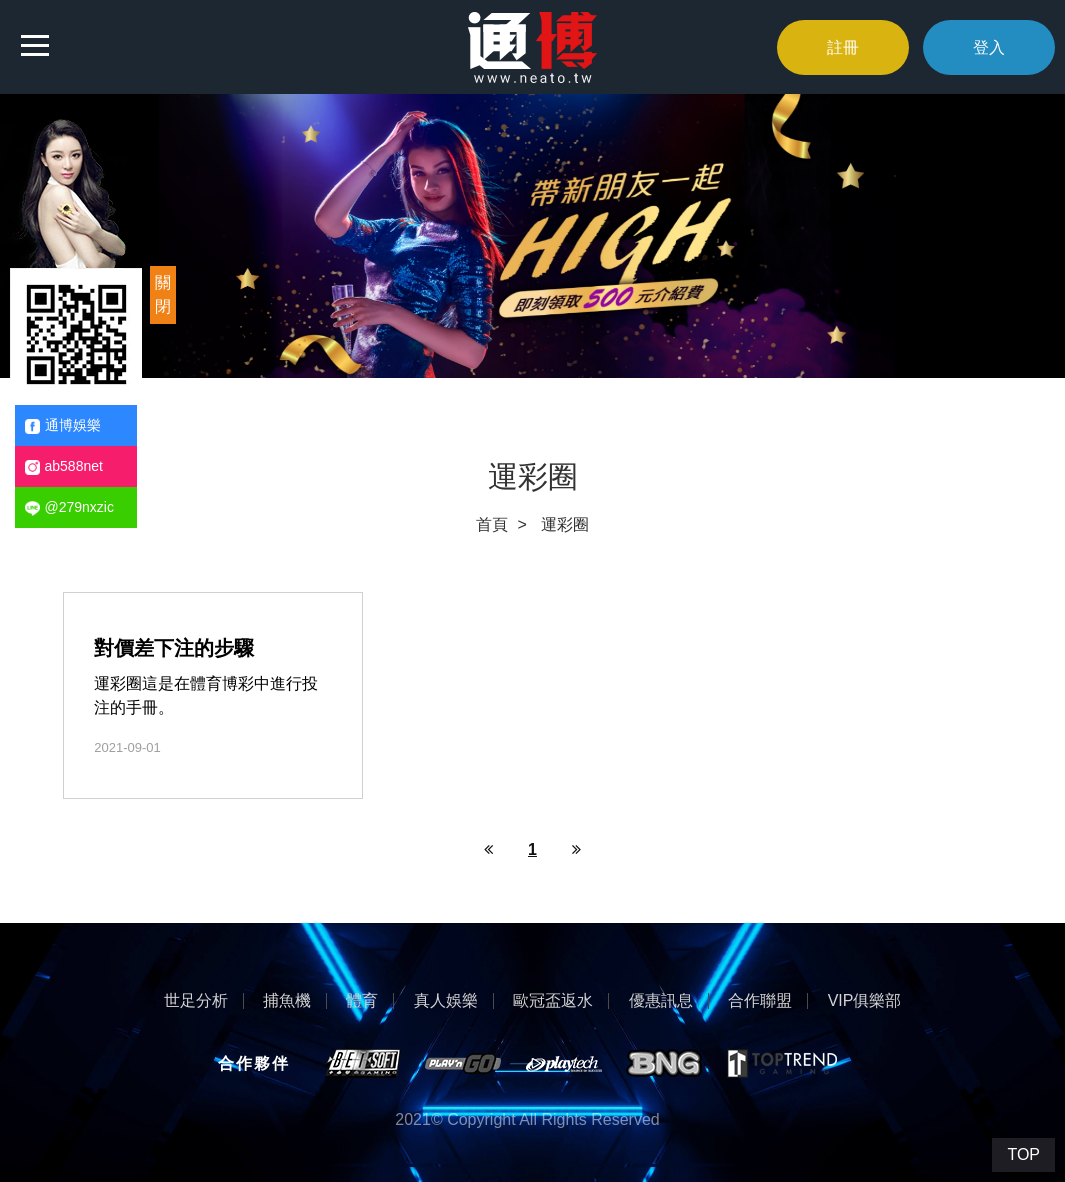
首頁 (492, 524)
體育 (362, 1001)
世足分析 (196, 1001)
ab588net (64, 466)
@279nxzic (69, 507)
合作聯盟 (760, 1001)
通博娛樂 (63, 425)
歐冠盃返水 (553, 1001)
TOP (1023, 1154)
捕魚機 (287, 1001)
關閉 (163, 294)
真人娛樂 (446, 1001)
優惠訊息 (661, 1001)
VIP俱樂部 (865, 1001)
